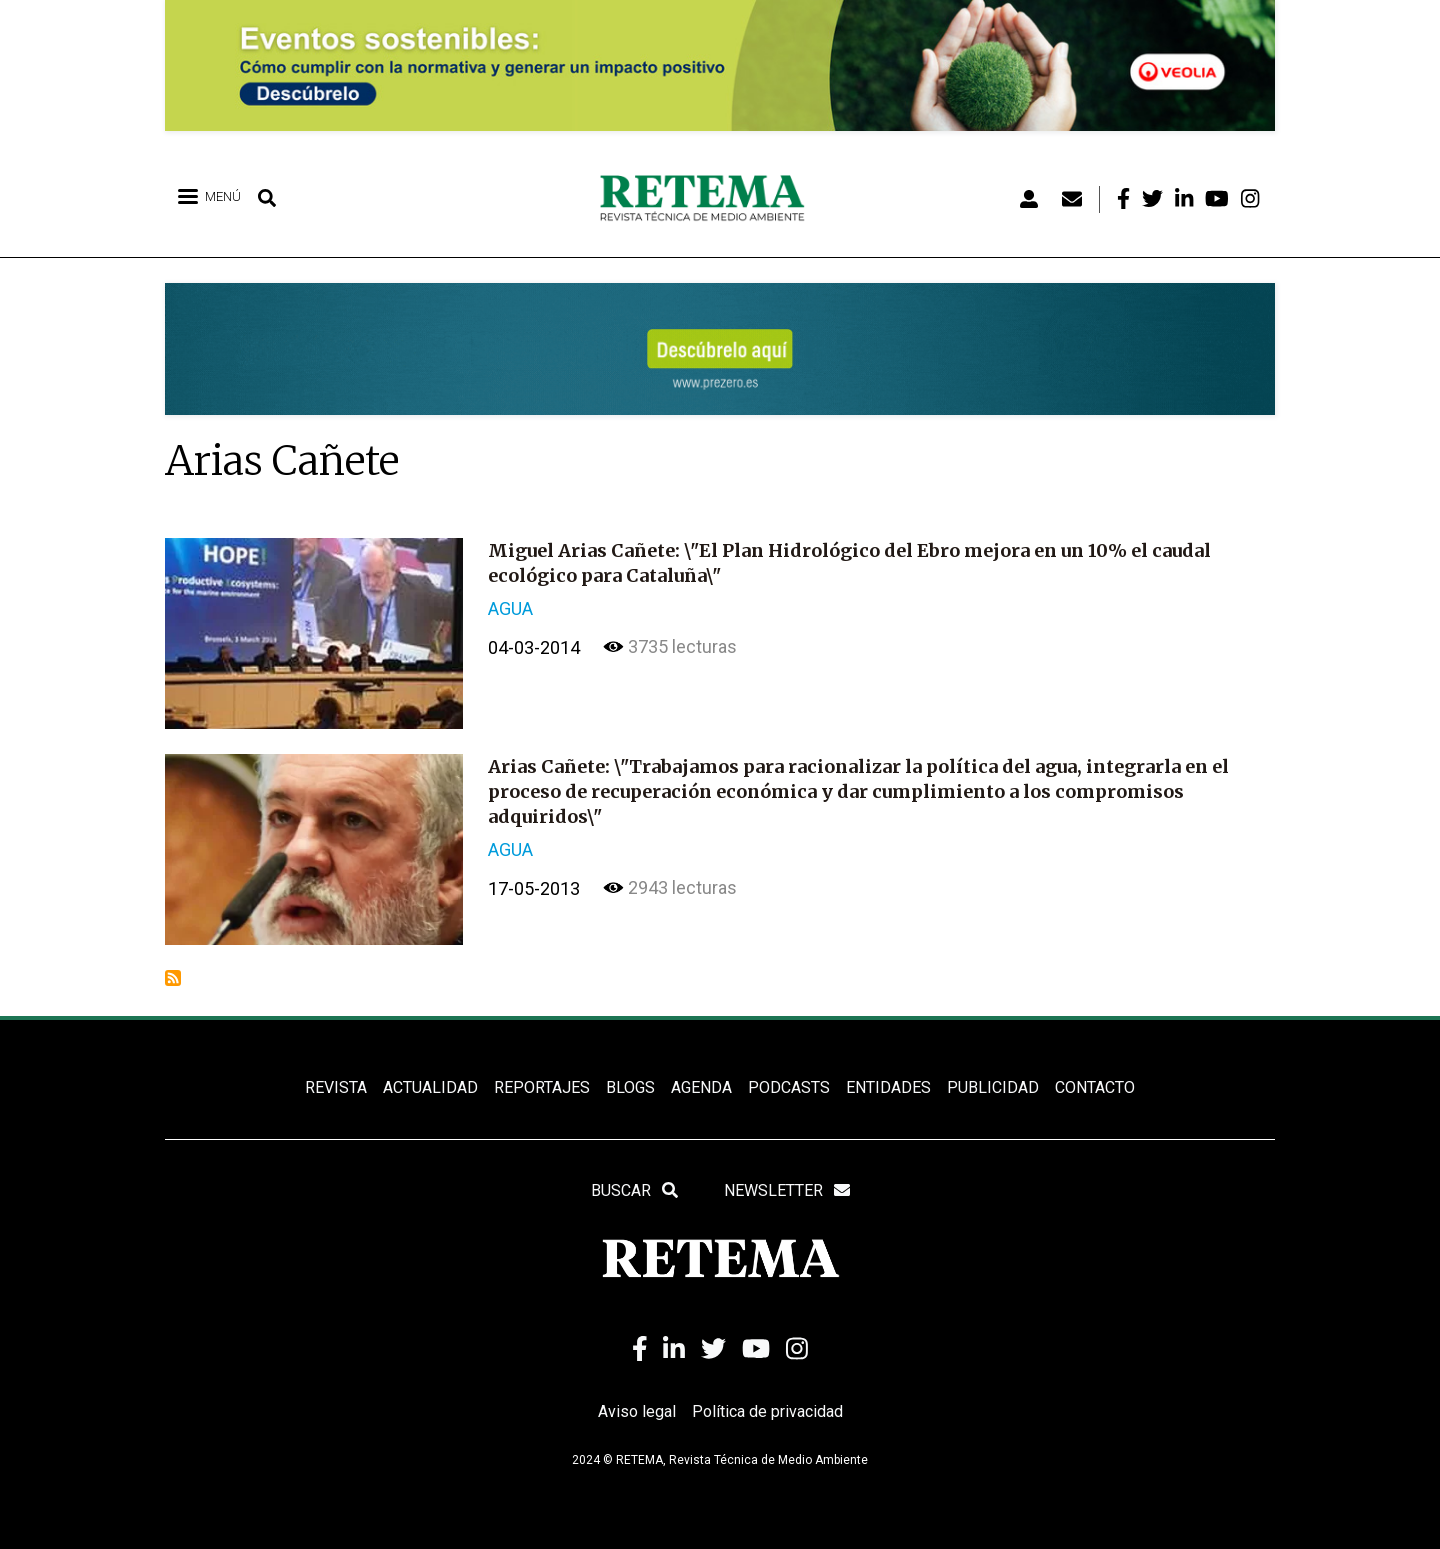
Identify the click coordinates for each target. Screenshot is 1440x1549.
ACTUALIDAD (430, 1087)
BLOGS (630, 1087)
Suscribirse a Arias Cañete (173, 978)
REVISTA (336, 1087)
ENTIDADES (888, 1087)
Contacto (1095, 1087)
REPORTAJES (542, 1087)
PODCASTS (789, 1087)
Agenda (701, 1087)
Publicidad (993, 1087)
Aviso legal (637, 1411)
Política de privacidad (767, 1411)
